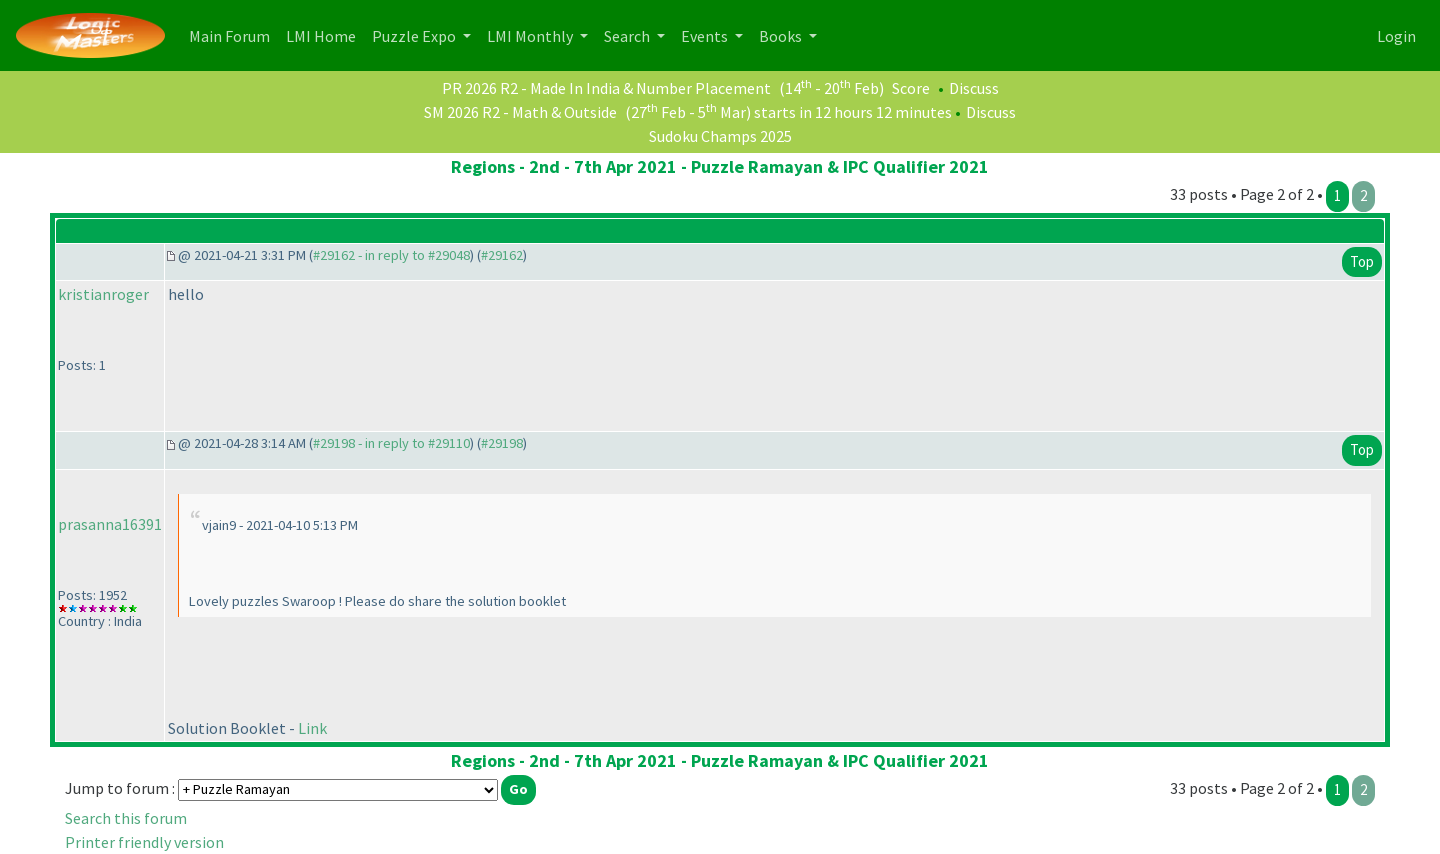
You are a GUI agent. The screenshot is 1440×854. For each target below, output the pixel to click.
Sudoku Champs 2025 (720, 136)
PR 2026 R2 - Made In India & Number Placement (606, 88)
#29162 (502, 255)
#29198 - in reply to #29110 (391, 443)
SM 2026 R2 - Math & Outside (520, 112)
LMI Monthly (531, 36)
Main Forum (233, 34)
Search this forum (126, 818)
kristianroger (103, 294)
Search (628, 36)
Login (1396, 36)
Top (1362, 261)
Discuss (974, 88)
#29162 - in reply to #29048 (391, 255)
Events (706, 36)
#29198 (502, 443)
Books (782, 36)
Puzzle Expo (415, 36)
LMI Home (325, 34)
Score (911, 88)
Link (312, 728)
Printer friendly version (144, 842)
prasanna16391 (110, 524)
